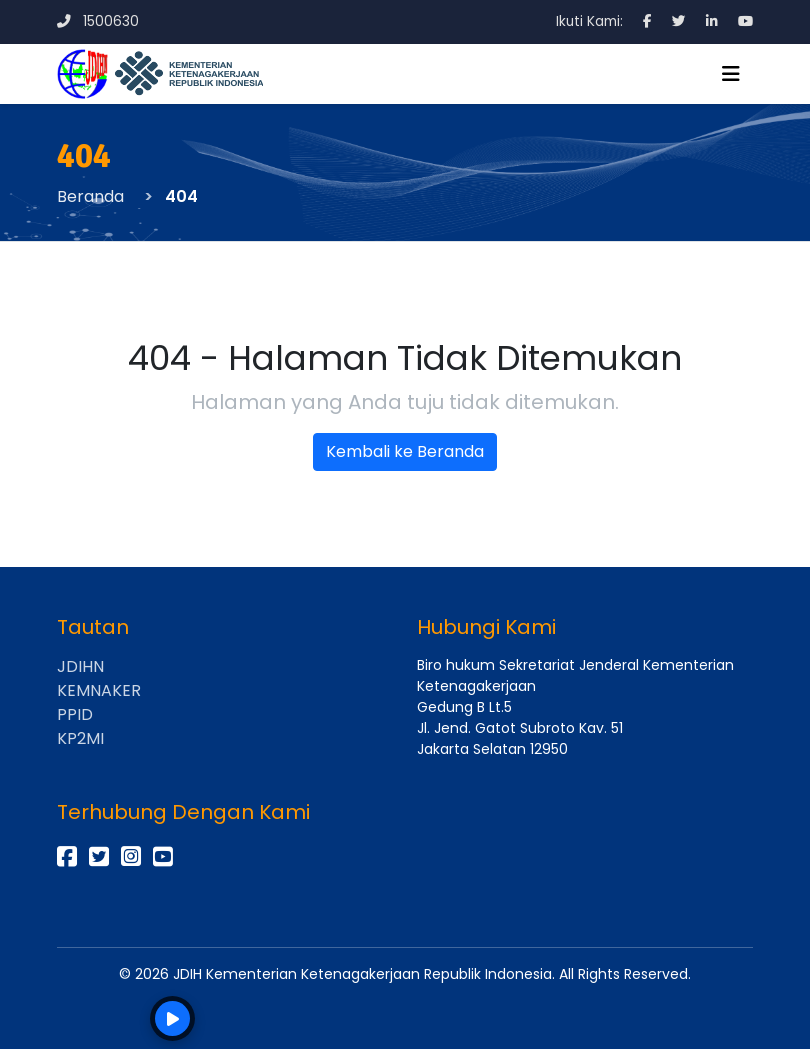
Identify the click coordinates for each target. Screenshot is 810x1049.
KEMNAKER (99, 690)
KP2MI (80, 738)
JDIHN (80, 666)
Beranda (90, 196)
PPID (75, 714)
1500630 (98, 21)
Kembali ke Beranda (405, 451)
